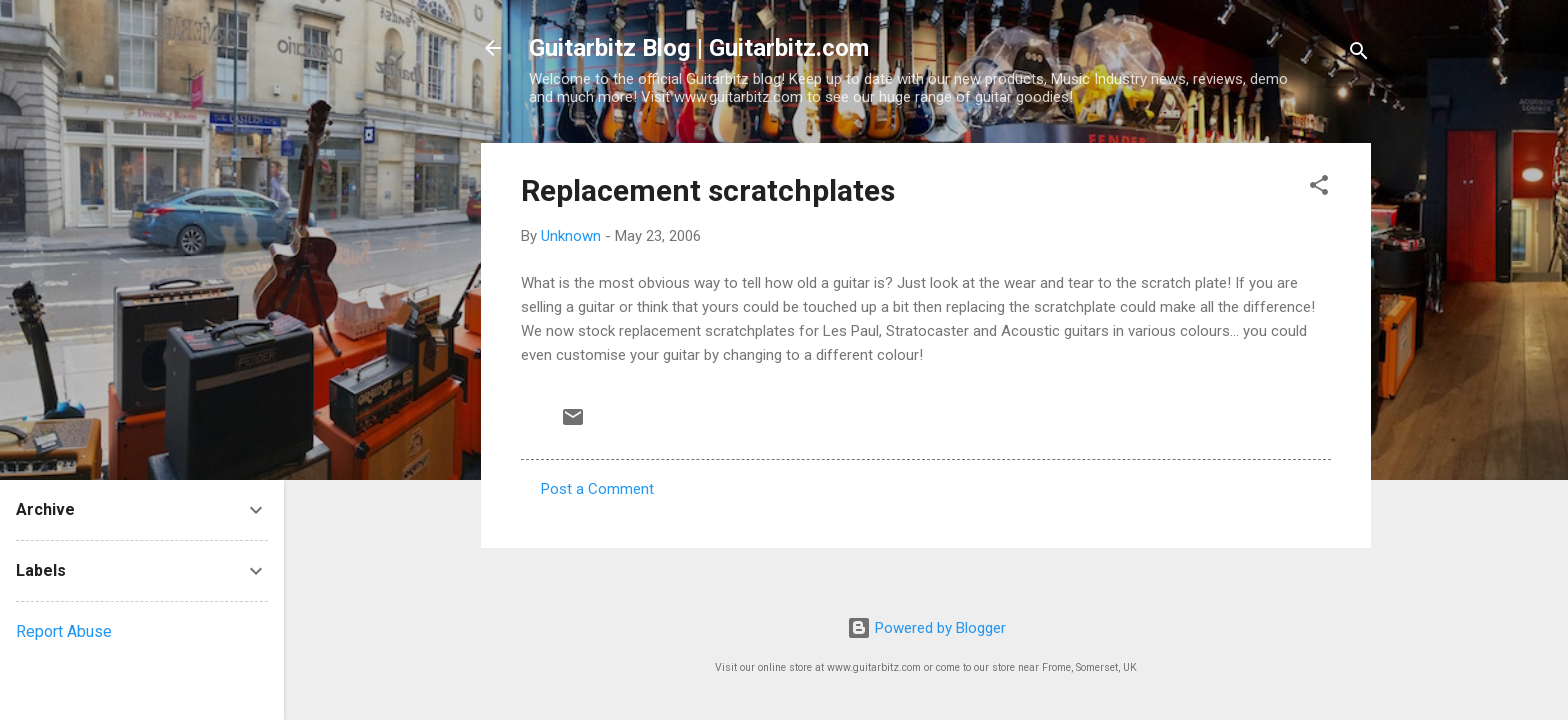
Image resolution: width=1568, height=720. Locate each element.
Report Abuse (64, 631)
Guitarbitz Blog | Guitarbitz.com (699, 48)
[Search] (1359, 54)
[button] (1319, 188)
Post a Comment (597, 489)
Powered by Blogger (926, 628)
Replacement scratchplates (708, 190)
